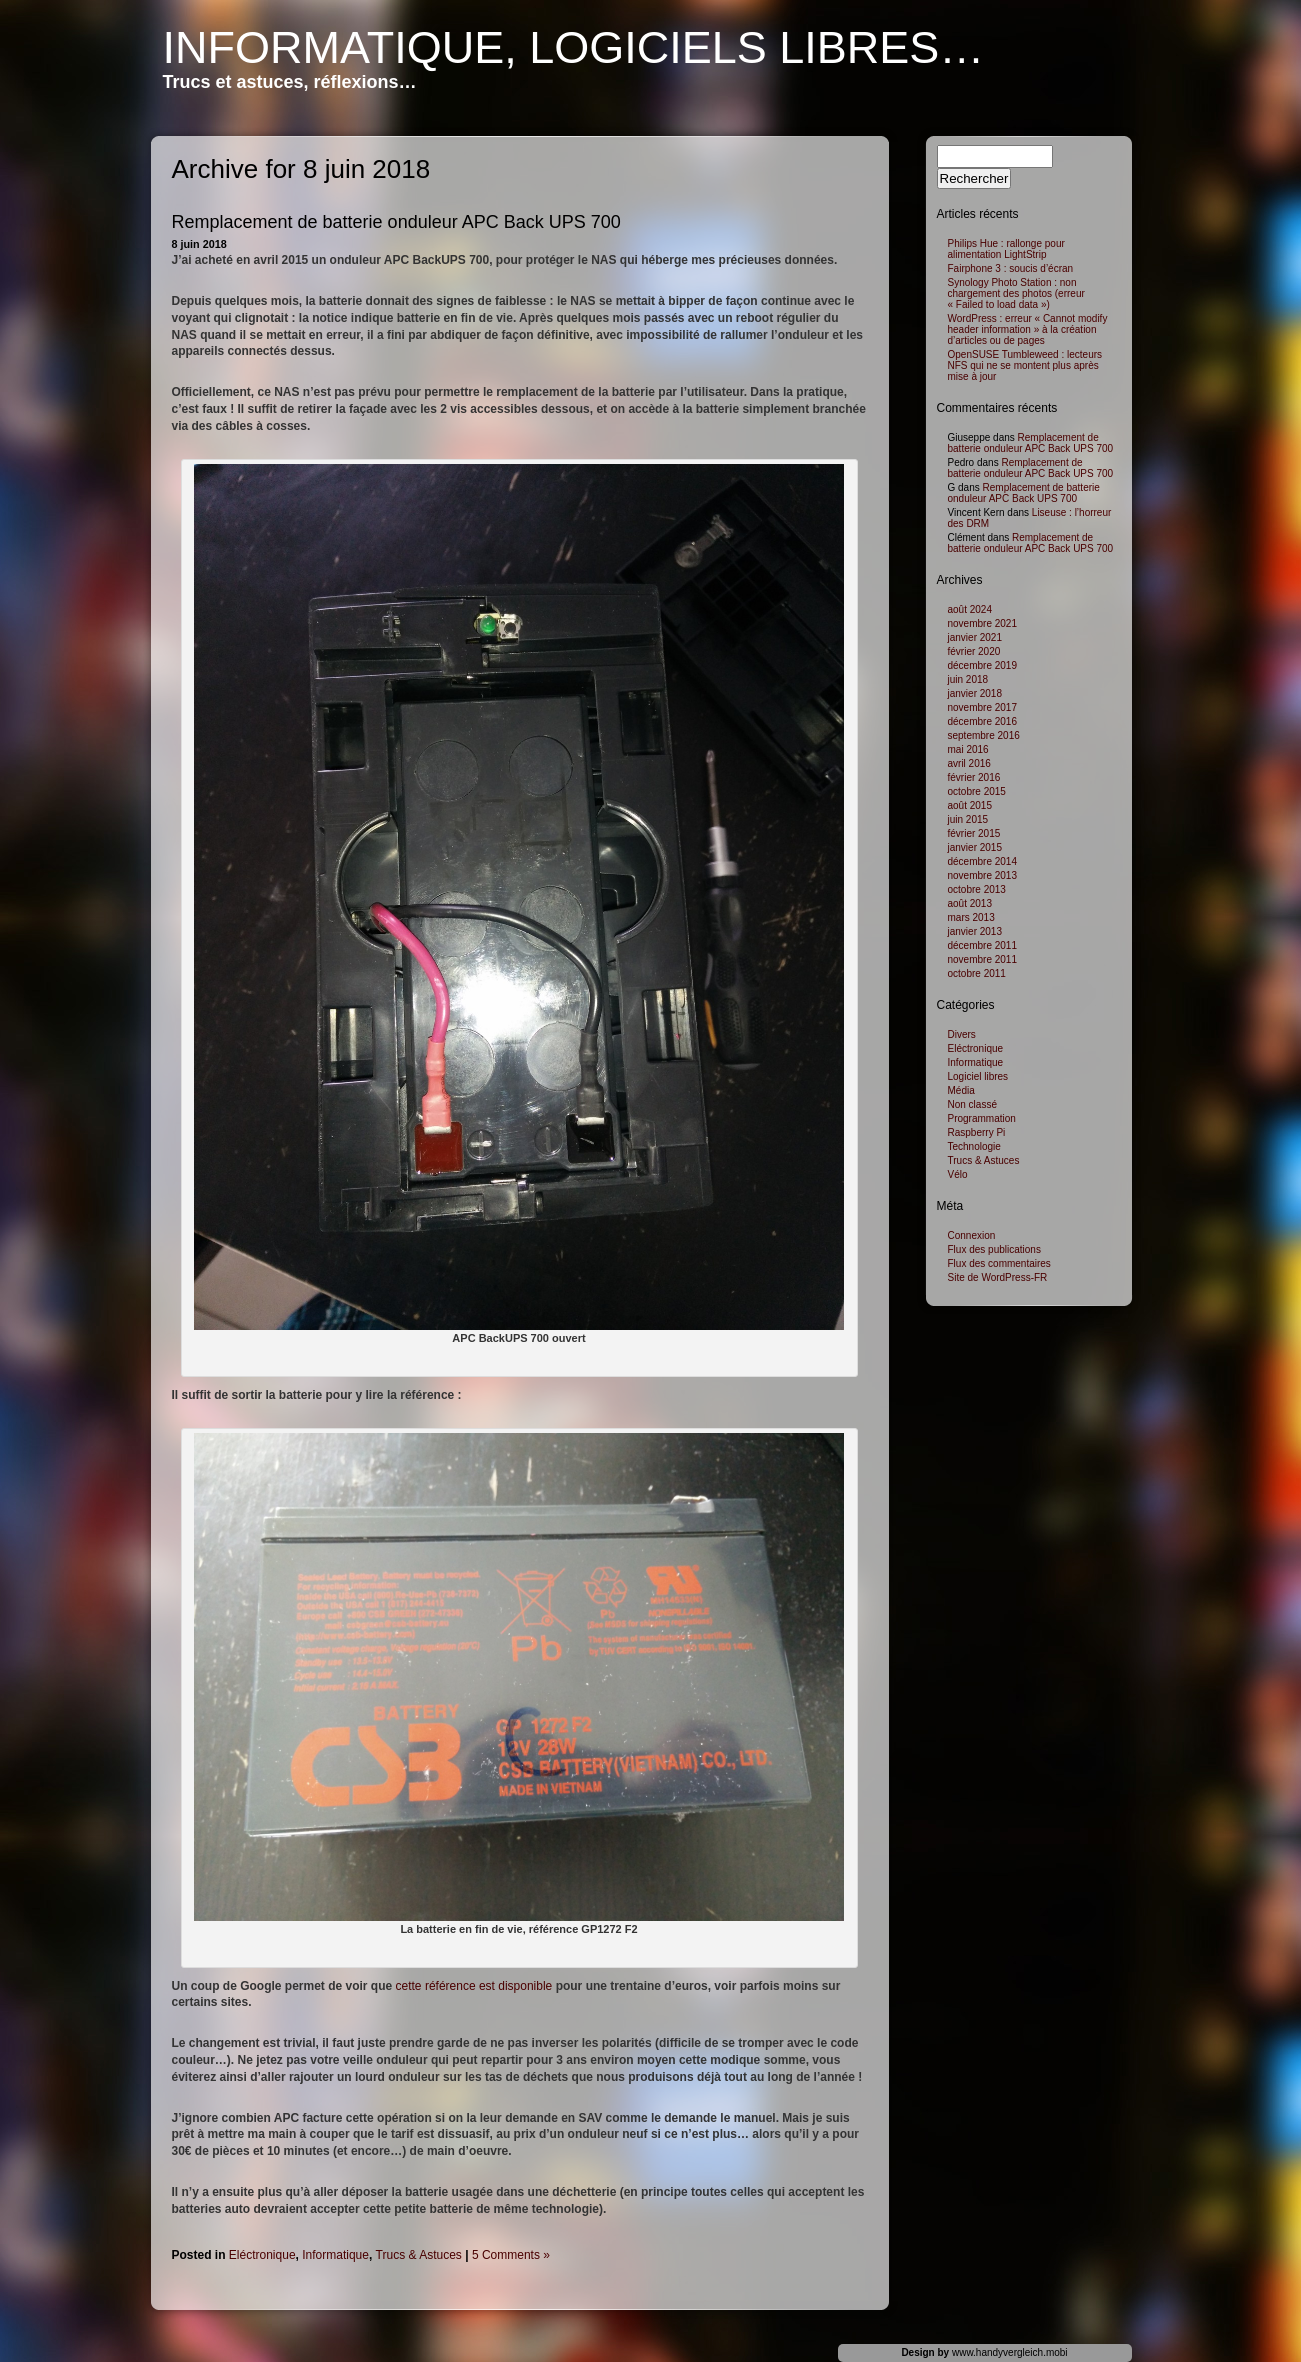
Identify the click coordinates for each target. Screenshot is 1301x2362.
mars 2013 (971, 917)
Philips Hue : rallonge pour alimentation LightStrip (1006, 249)
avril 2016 (969, 763)
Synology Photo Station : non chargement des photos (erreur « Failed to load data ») (1016, 293)
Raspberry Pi (977, 1132)
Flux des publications (994, 1249)
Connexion (972, 1235)
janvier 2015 (975, 847)
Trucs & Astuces (419, 2255)
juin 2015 (968, 819)
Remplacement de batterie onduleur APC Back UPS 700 (396, 222)
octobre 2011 (977, 973)
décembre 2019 (983, 665)
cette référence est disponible (474, 1986)
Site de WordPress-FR (998, 1277)
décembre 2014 (983, 861)
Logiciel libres (978, 1076)
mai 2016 (968, 749)
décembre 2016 (983, 721)
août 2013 (970, 903)
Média (961, 1090)
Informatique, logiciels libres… (574, 47)
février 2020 (974, 651)
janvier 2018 (975, 693)
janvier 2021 (975, 637)
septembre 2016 (984, 735)
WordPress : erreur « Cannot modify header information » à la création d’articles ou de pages (1028, 329)
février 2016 (974, 777)
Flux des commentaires (999, 1263)
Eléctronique (262, 2255)
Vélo (958, 1174)
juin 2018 (968, 679)
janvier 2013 (975, 931)
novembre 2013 (983, 875)
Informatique (335, 2255)
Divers (962, 1034)
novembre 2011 (983, 959)
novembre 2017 (983, 707)
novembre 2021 (983, 623)
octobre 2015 (977, 791)
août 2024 (970, 609)
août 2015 (970, 805)
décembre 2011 (983, 945)
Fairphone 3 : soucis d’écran (1011, 268)
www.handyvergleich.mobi (1010, 2352)
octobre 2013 (977, 889)
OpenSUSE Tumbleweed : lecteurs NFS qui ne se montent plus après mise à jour (1025, 365)
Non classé (972, 1104)
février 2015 (974, 833)
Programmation (982, 1118)
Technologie (974, 1146)
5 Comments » (511, 2255)
